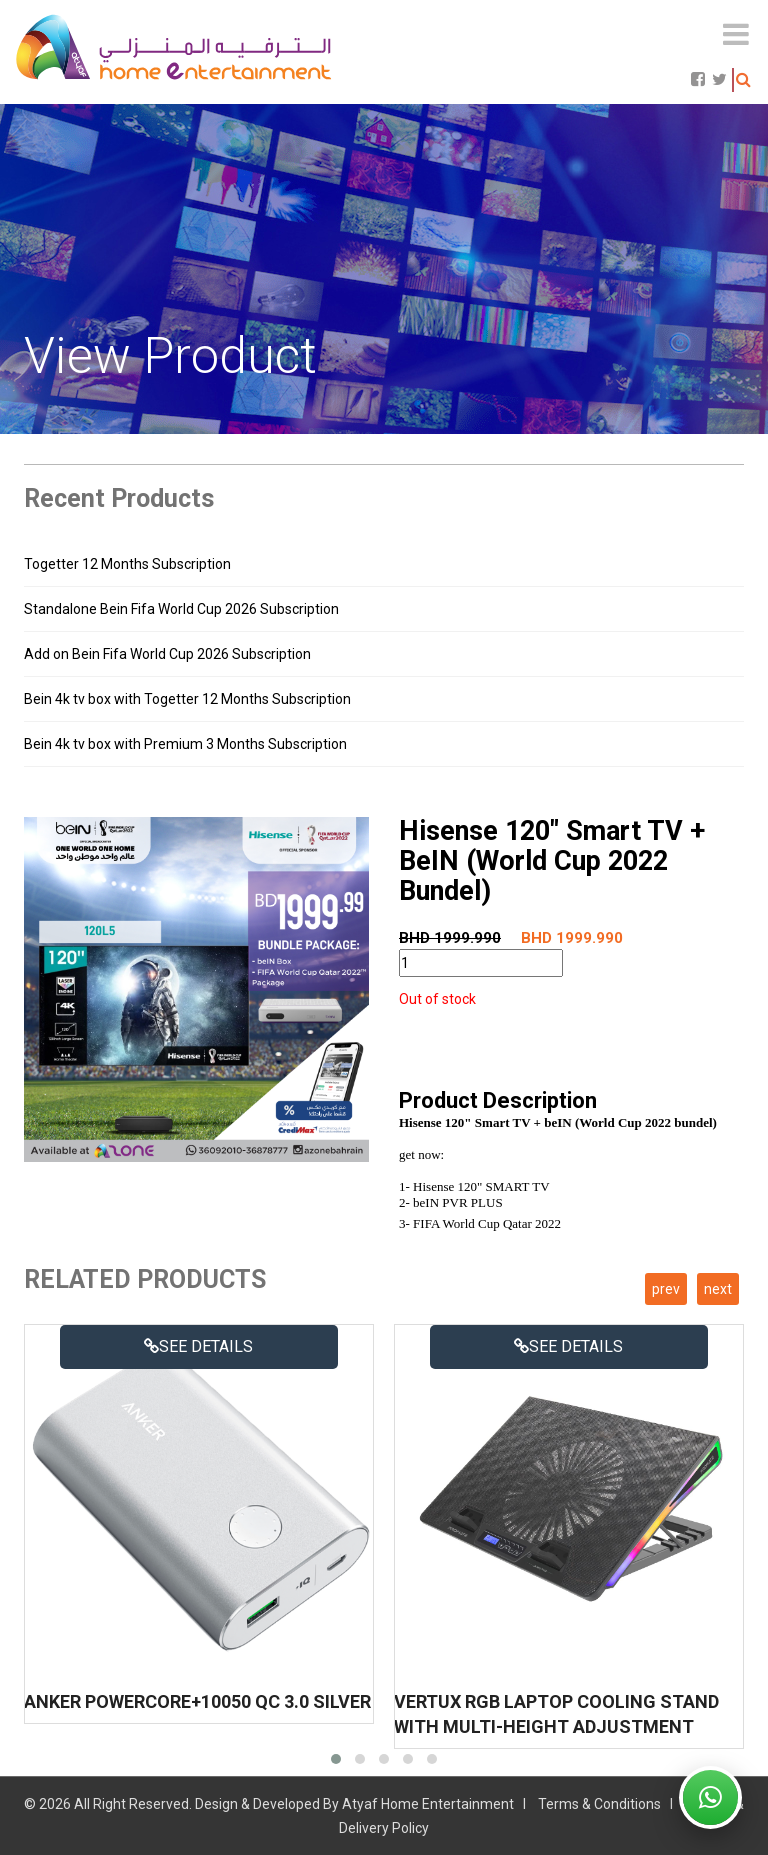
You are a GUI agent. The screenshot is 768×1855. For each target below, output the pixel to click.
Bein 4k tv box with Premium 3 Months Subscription (185, 744)
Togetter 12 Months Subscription (127, 564)
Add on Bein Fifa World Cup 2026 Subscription (167, 654)
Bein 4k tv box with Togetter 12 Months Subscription (187, 699)
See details (198, 1346)
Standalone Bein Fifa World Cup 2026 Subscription (181, 609)
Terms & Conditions (599, 1804)
